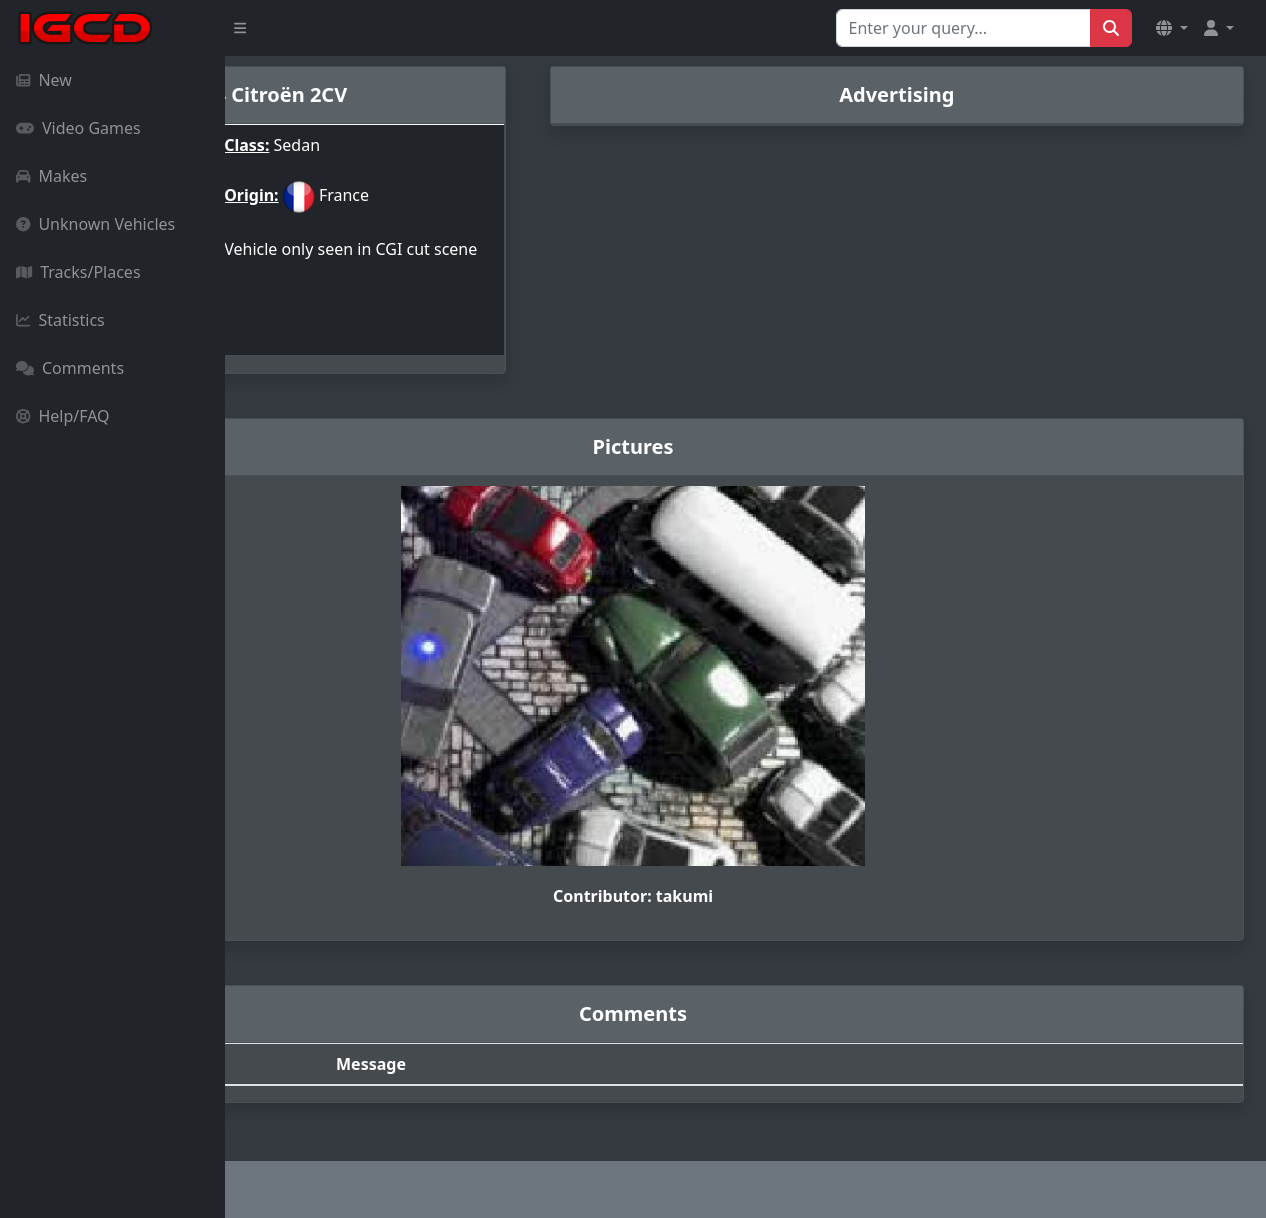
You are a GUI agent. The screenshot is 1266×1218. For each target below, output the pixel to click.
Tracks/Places (78, 272)
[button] (1172, 28)
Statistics (60, 320)
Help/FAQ (63, 416)
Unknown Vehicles (95, 224)
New (44, 80)
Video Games (78, 128)
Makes (51, 176)
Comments (70, 368)
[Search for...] (963, 28)
